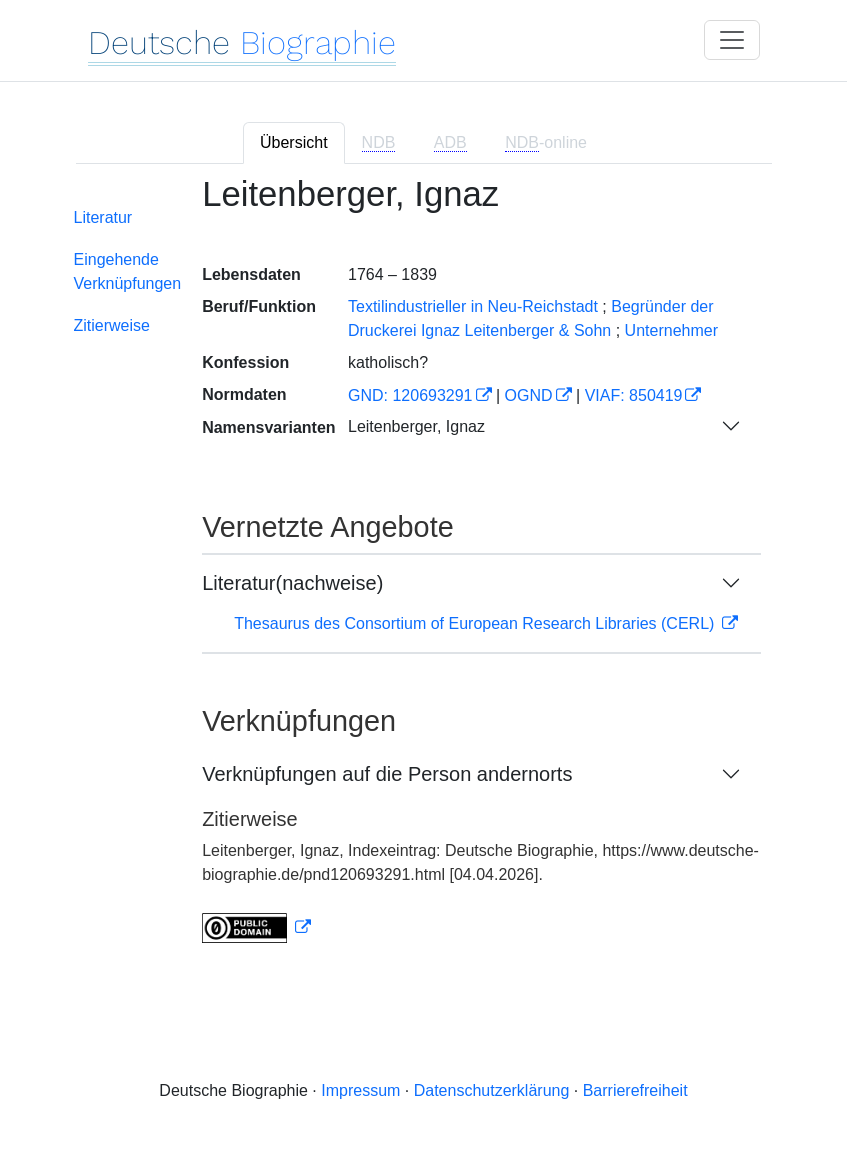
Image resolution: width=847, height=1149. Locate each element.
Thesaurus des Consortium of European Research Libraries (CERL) (476, 623)
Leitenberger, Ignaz (416, 426)
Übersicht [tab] (294, 142)
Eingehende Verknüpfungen (128, 271)
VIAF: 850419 (634, 395)
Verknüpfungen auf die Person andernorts (387, 774)
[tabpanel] (424, 572)
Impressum (360, 1090)
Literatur (103, 217)
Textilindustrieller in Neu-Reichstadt (473, 306)
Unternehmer (671, 330)
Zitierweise (112, 325)
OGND (529, 395)
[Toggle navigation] (732, 40)
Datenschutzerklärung (492, 1090)
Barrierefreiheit (635, 1090)
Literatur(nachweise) (292, 583)
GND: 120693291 (410, 395)
